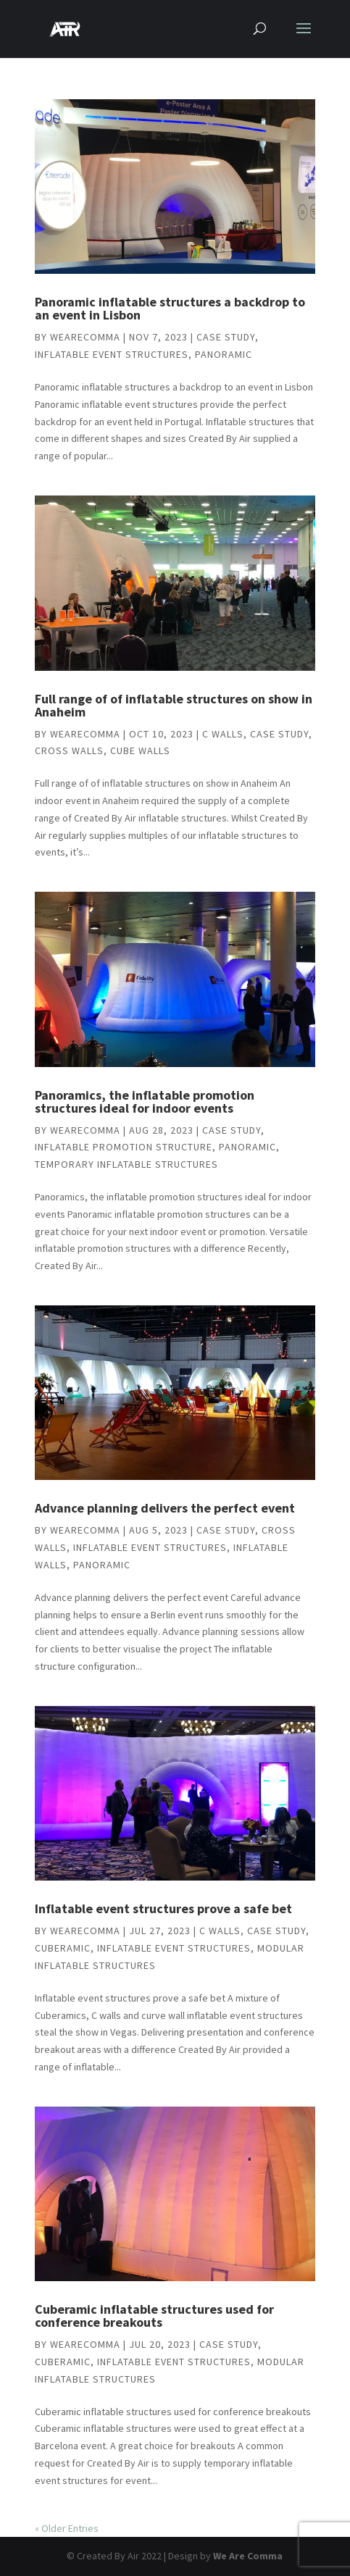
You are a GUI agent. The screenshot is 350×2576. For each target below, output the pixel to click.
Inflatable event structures (111, 354)
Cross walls (69, 750)
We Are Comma (248, 2555)
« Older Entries (67, 2528)
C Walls (222, 733)
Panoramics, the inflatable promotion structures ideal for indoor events (144, 1101)
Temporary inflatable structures (126, 1164)
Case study (225, 336)
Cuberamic (63, 1947)
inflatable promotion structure (123, 1146)
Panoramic (223, 354)
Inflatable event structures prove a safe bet (163, 1908)
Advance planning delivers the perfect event (165, 1508)
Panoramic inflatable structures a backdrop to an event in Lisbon (170, 308)
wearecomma (85, 336)
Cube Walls (140, 750)
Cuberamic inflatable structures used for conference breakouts (154, 2315)
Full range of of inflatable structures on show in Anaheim (173, 705)
